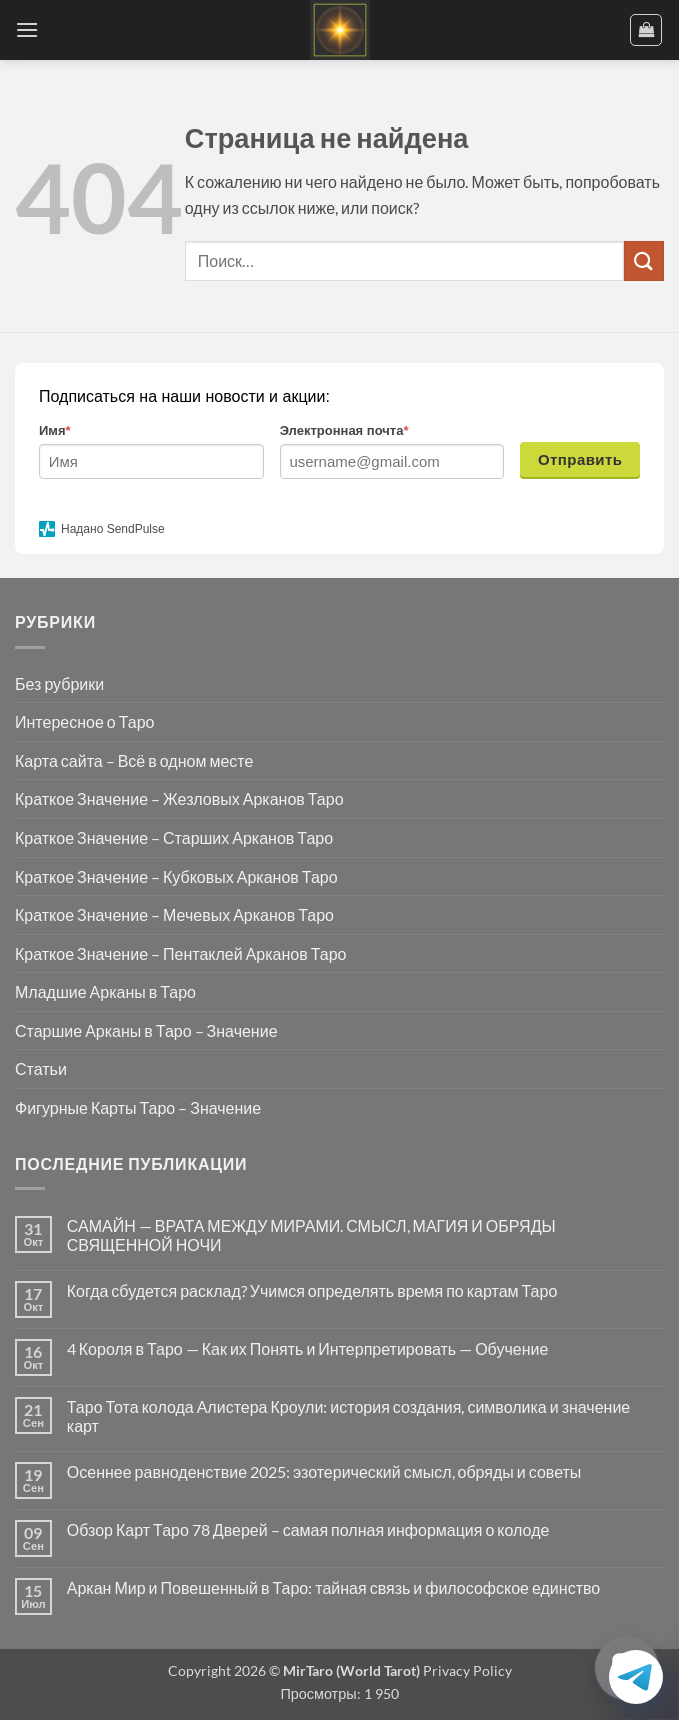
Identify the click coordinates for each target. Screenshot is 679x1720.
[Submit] (644, 260)
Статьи (41, 1068)
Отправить (580, 459)
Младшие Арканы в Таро (105, 991)
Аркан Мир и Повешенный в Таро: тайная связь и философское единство (333, 1587)
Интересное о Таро (84, 721)
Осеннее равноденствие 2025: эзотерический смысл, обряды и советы (324, 1471)
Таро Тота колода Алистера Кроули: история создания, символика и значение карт (348, 1416)
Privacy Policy (466, 1670)
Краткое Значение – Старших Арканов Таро (174, 837)
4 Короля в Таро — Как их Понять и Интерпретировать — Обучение (308, 1348)
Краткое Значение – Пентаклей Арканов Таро (180, 953)
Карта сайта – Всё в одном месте (134, 760)
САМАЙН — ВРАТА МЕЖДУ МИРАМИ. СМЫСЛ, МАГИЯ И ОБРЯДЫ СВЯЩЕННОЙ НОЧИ (311, 1235)
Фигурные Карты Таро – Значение (138, 1107)
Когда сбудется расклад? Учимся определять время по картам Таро (312, 1290)
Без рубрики (59, 683)
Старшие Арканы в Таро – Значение (146, 1030)
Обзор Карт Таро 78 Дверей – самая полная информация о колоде (308, 1529)
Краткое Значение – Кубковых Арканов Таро (176, 876)
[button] (27, 29)
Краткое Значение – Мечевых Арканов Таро (174, 914)
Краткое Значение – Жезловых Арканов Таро (179, 798)
